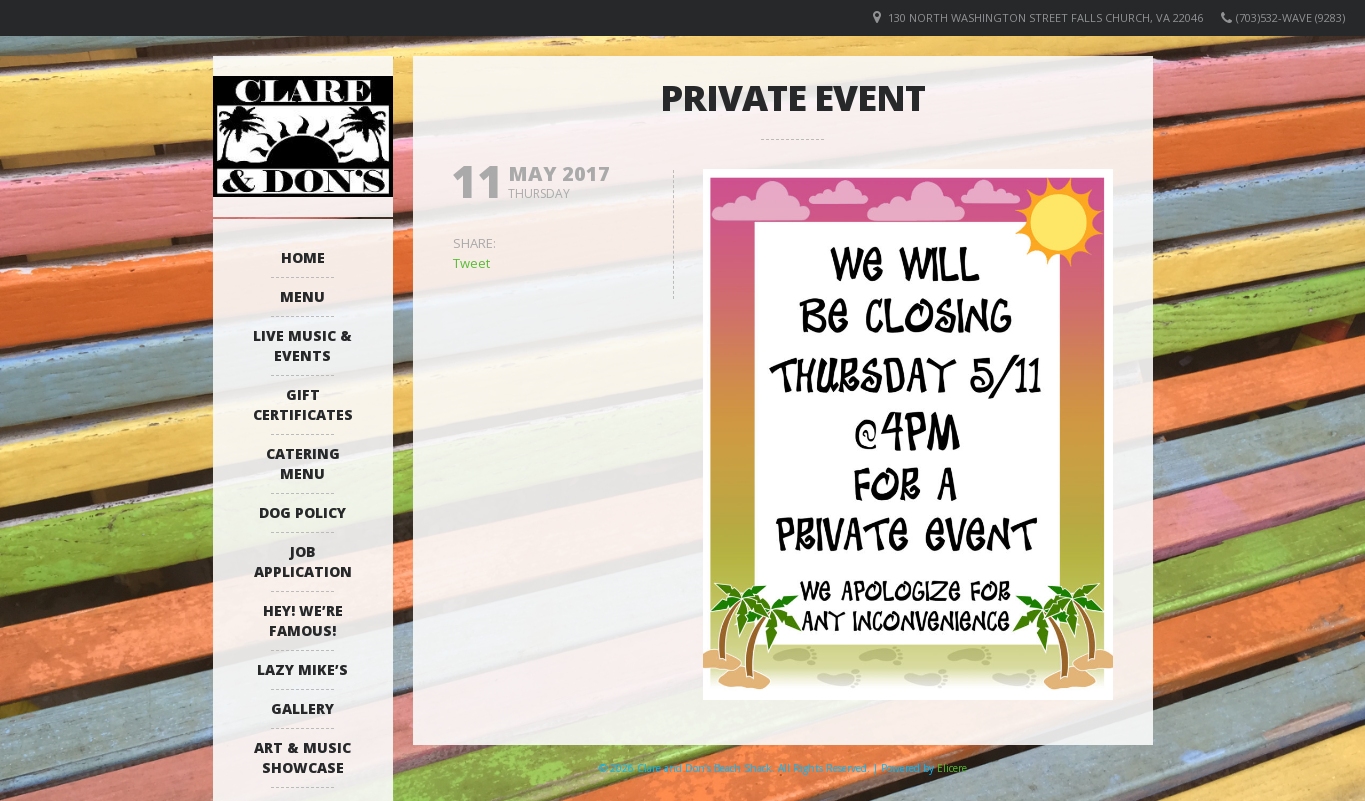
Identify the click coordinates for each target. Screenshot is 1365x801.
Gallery (302, 708)
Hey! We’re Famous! (303, 620)
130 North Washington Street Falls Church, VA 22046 (1045, 17)
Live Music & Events (302, 345)
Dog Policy (302, 512)
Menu (302, 296)
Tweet (471, 263)
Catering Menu (303, 463)
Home (303, 257)
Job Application (303, 561)
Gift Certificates (303, 404)
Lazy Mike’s (302, 669)
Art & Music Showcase (302, 757)
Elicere (952, 768)
